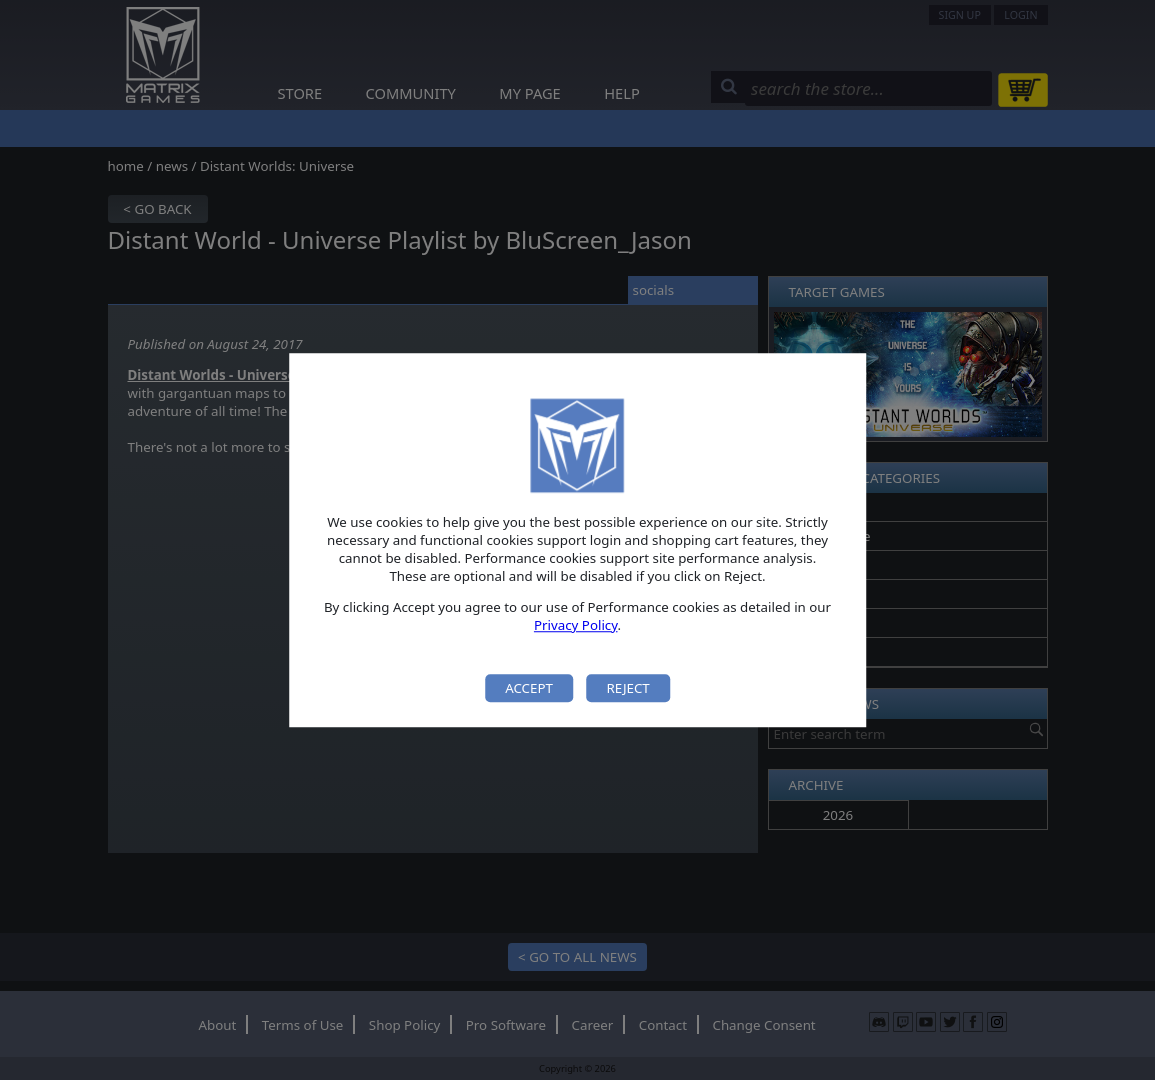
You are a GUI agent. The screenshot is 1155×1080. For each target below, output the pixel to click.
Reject (627, 688)
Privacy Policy (576, 625)
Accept (529, 688)
